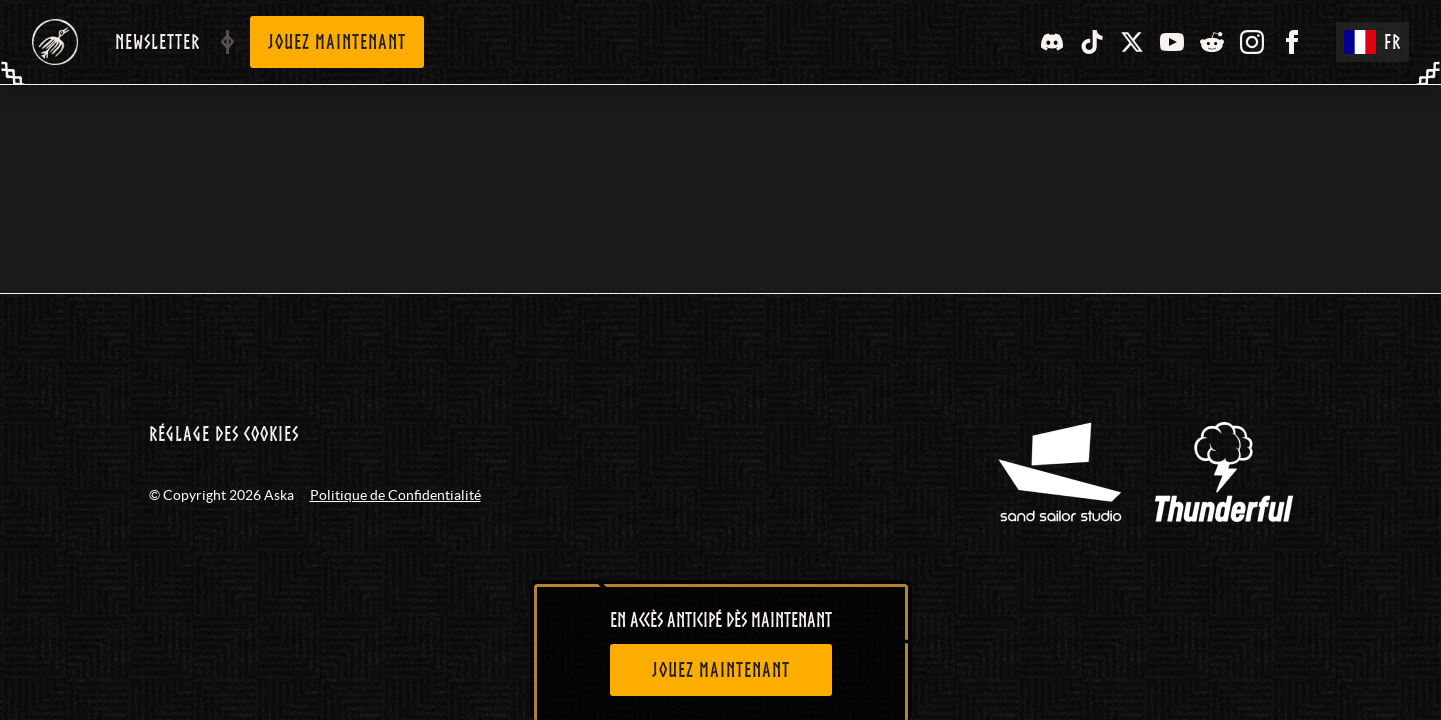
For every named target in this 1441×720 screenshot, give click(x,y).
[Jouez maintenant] (721, 670)
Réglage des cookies (224, 434)
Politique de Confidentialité (395, 495)
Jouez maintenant (337, 42)
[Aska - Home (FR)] (55, 42)
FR (1372, 42)
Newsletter (157, 42)
